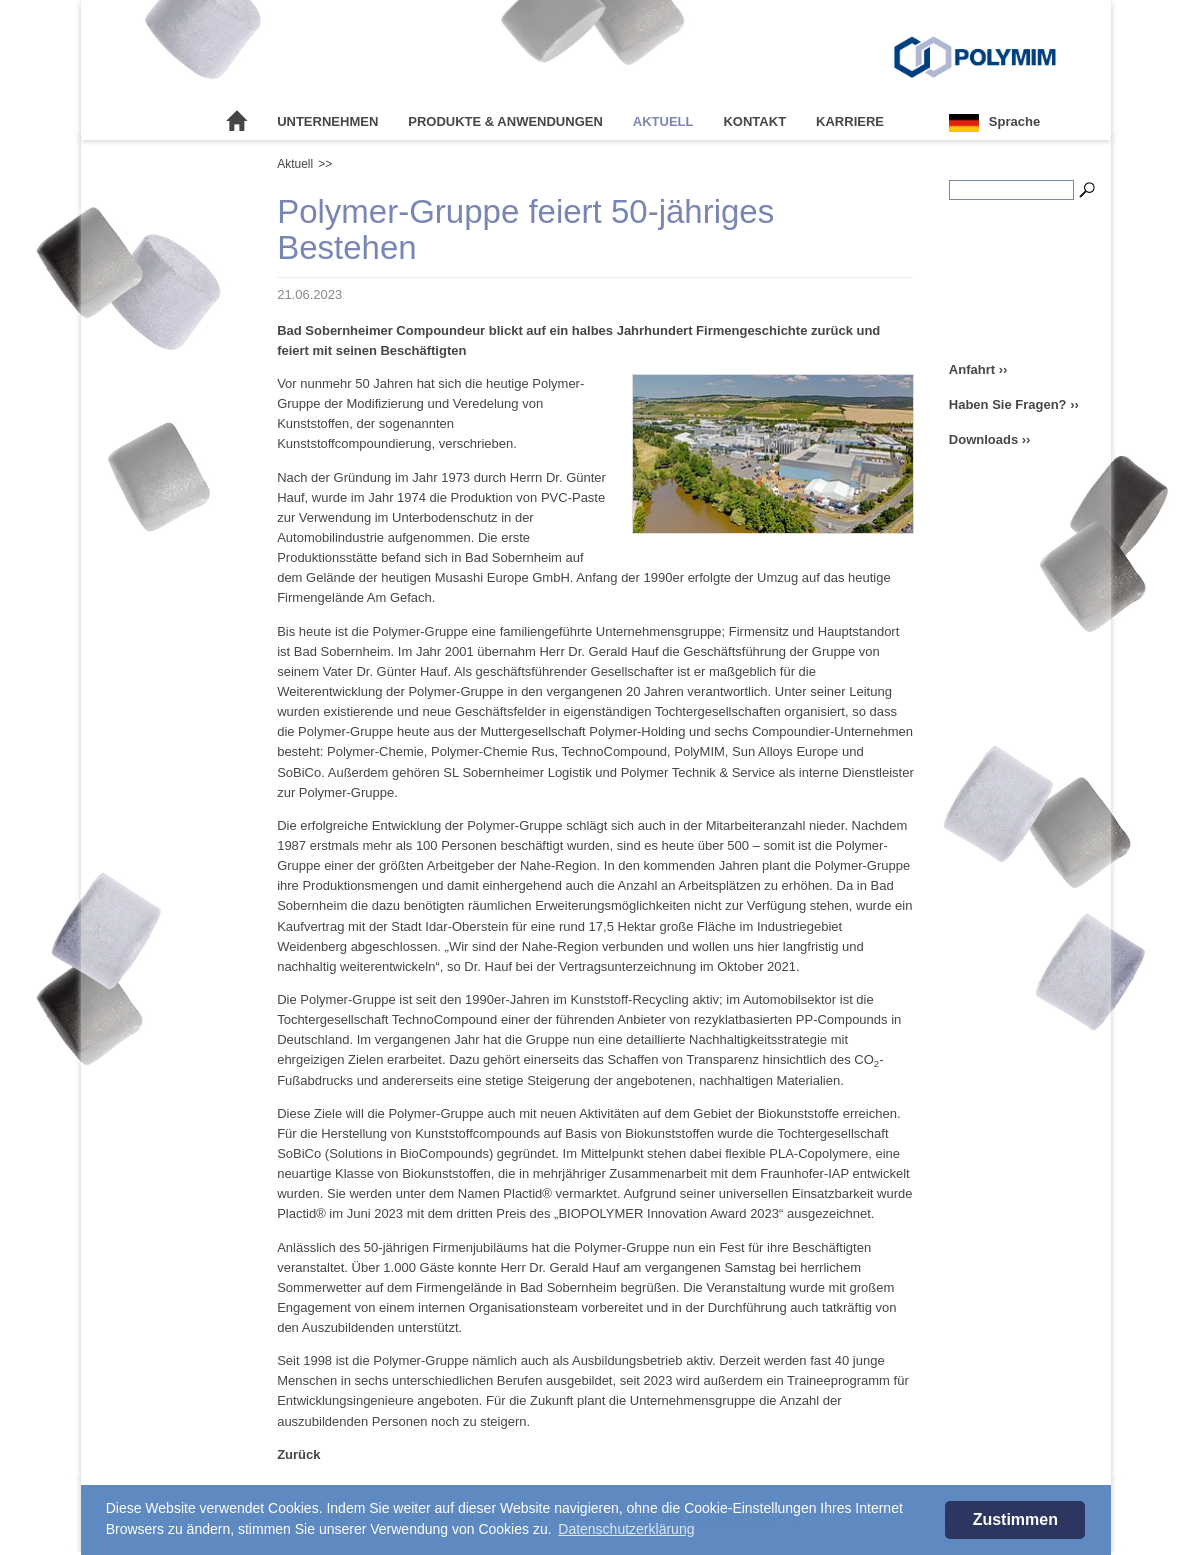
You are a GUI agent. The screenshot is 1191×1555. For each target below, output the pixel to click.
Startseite (237, 122)
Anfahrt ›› (978, 369)
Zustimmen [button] (1015, 1519)
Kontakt (754, 121)
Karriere (850, 121)
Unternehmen (327, 121)
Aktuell (663, 121)
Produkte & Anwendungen (505, 121)
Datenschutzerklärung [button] (626, 1529)
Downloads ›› (990, 439)
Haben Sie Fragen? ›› (1014, 404)
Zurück (298, 1454)
